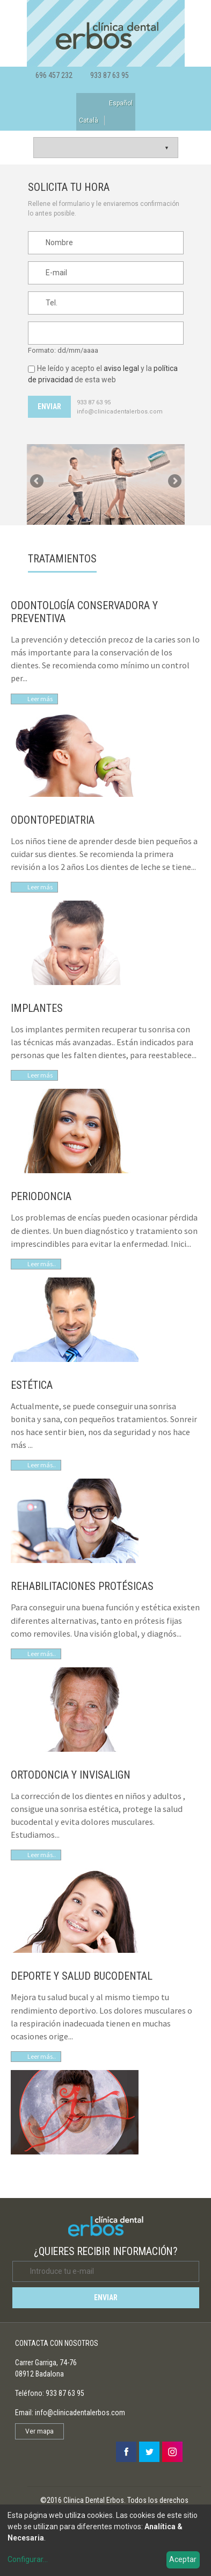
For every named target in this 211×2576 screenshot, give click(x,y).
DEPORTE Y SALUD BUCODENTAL (81, 1976)
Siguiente (174, 482)
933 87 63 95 (109, 75)
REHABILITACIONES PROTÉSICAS (82, 1586)
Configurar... (28, 2559)
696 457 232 (53, 75)
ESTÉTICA (32, 1385)
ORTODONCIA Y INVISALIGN (70, 1774)
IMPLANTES (37, 1008)
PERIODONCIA (41, 1196)
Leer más (40, 699)
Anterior (38, 482)
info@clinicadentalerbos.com (120, 411)
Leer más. (40, 2056)
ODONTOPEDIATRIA (52, 820)
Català (88, 120)
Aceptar (183, 2559)
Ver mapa (39, 2431)
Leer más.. (41, 1264)
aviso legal (121, 368)
